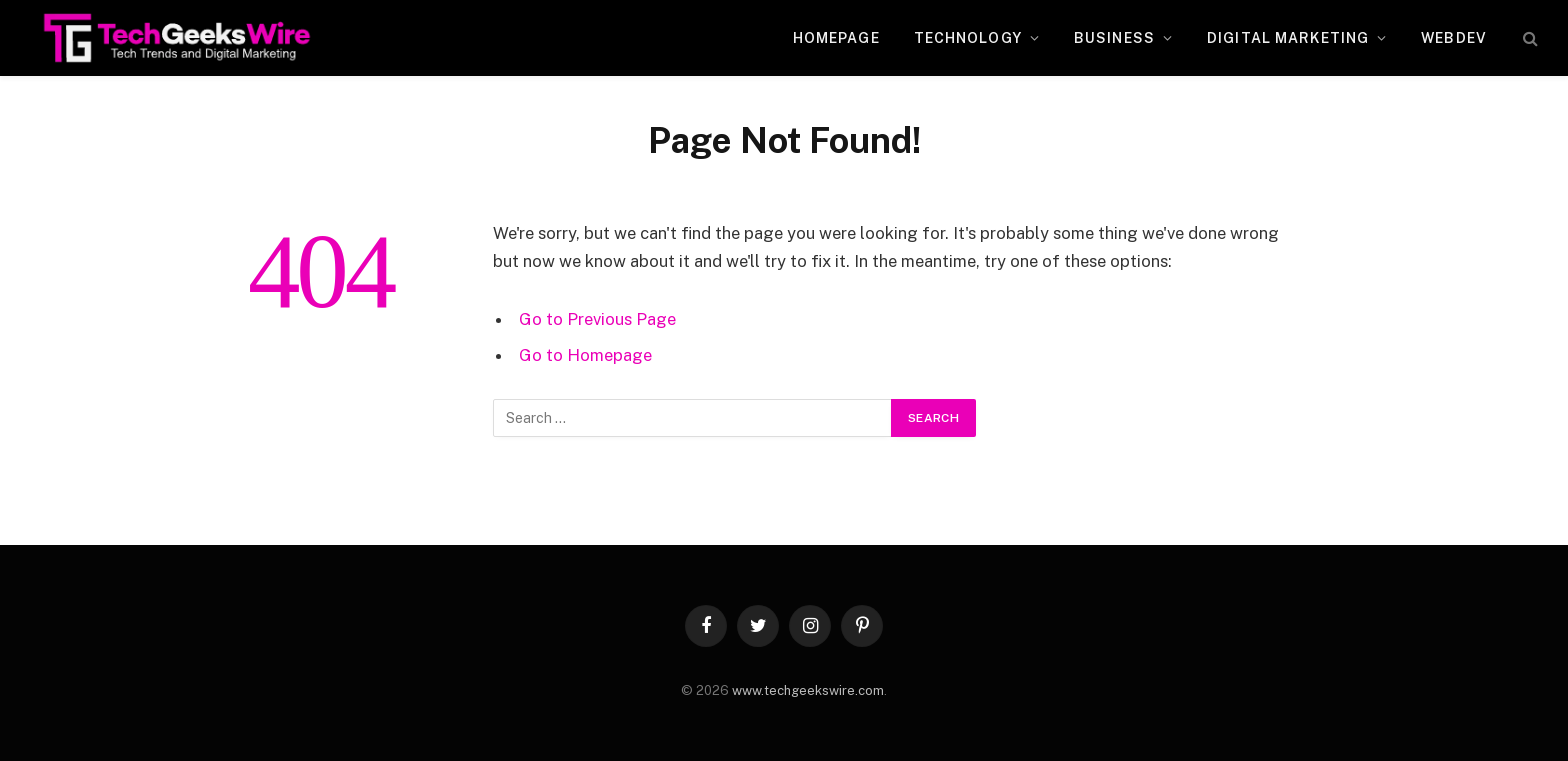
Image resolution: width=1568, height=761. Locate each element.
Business (1114, 38)
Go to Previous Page (597, 319)
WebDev (1454, 38)
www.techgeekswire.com (808, 690)
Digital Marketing (1288, 38)
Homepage (836, 38)
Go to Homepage (585, 355)
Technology (968, 38)
